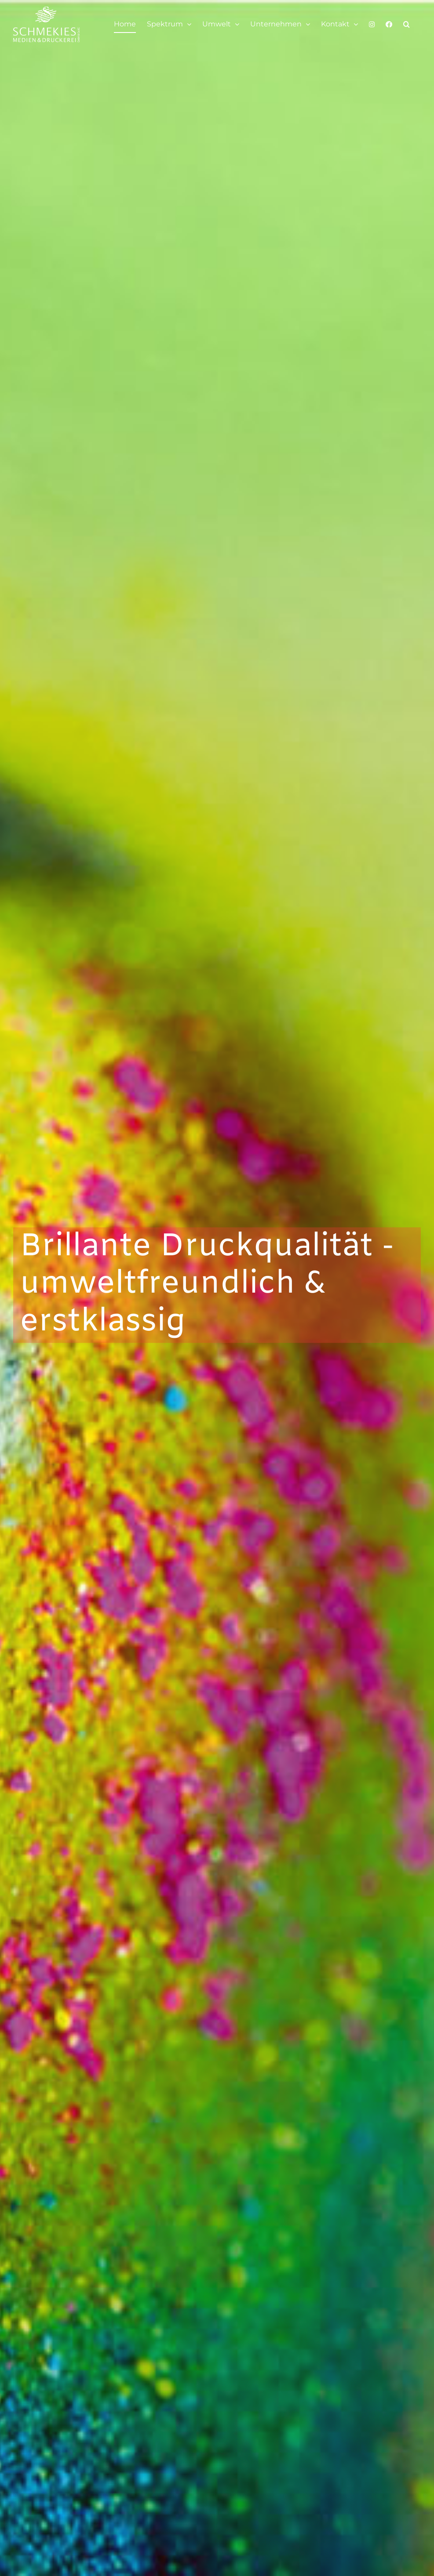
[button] (406, 24)
